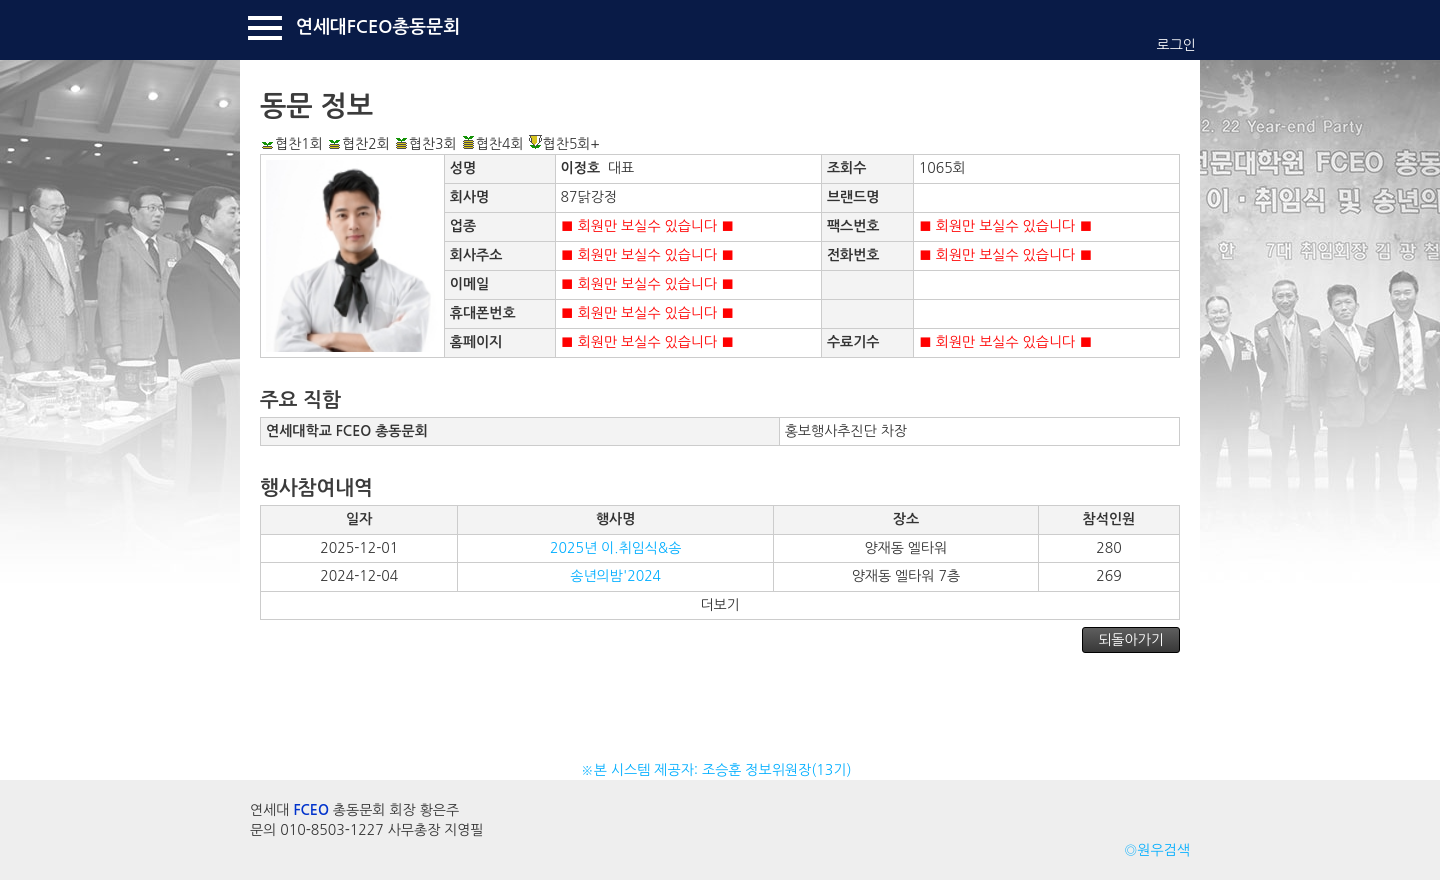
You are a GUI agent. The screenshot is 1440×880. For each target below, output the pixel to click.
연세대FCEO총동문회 (378, 27)
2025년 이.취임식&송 (615, 548)
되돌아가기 (1131, 640)
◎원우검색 (1157, 850)
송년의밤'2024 (615, 576)
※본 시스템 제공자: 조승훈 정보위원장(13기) (720, 770)
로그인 (1176, 45)
